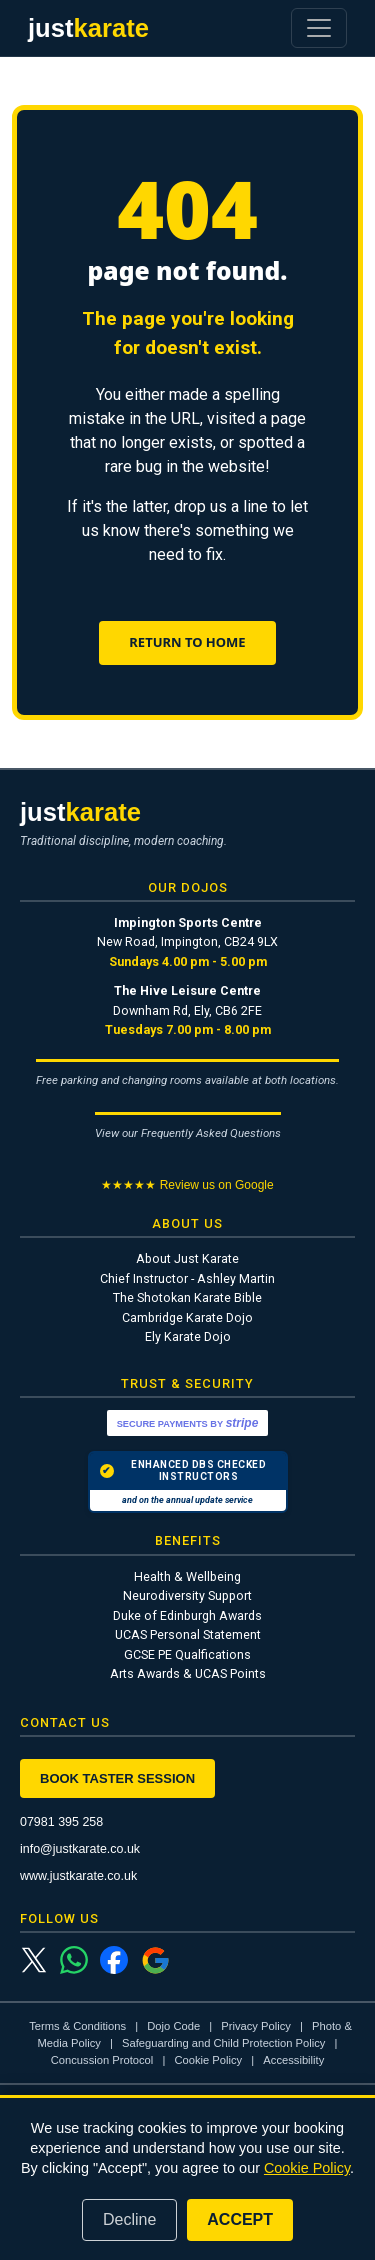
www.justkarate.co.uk (78, 1876)
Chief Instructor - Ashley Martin (187, 1278)
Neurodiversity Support (187, 1595)
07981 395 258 (61, 1822)
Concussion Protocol (102, 2060)
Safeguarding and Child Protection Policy (223, 2043)
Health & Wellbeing (187, 1576)
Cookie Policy (208, 2060)
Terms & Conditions (77, 2026)
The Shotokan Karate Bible (187, 1297)
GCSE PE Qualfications (187, 1654)
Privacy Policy (256, 2026)
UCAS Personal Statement (188, 1634)
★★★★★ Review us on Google (187, 1185)
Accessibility (293, 2060)
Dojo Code (173, 2026)
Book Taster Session (117, 1778)
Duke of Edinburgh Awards (187, 1615)
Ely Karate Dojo (188, 1336)
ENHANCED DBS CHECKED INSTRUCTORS (183, 1470)
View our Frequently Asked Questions (188, 1133)
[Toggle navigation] (319, 28)
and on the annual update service (187, 1500)
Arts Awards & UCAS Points (188, 1673)
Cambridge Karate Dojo (187, 1317)
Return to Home (187, 642)
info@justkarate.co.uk (80, 1849)
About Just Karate (187, 1258)
